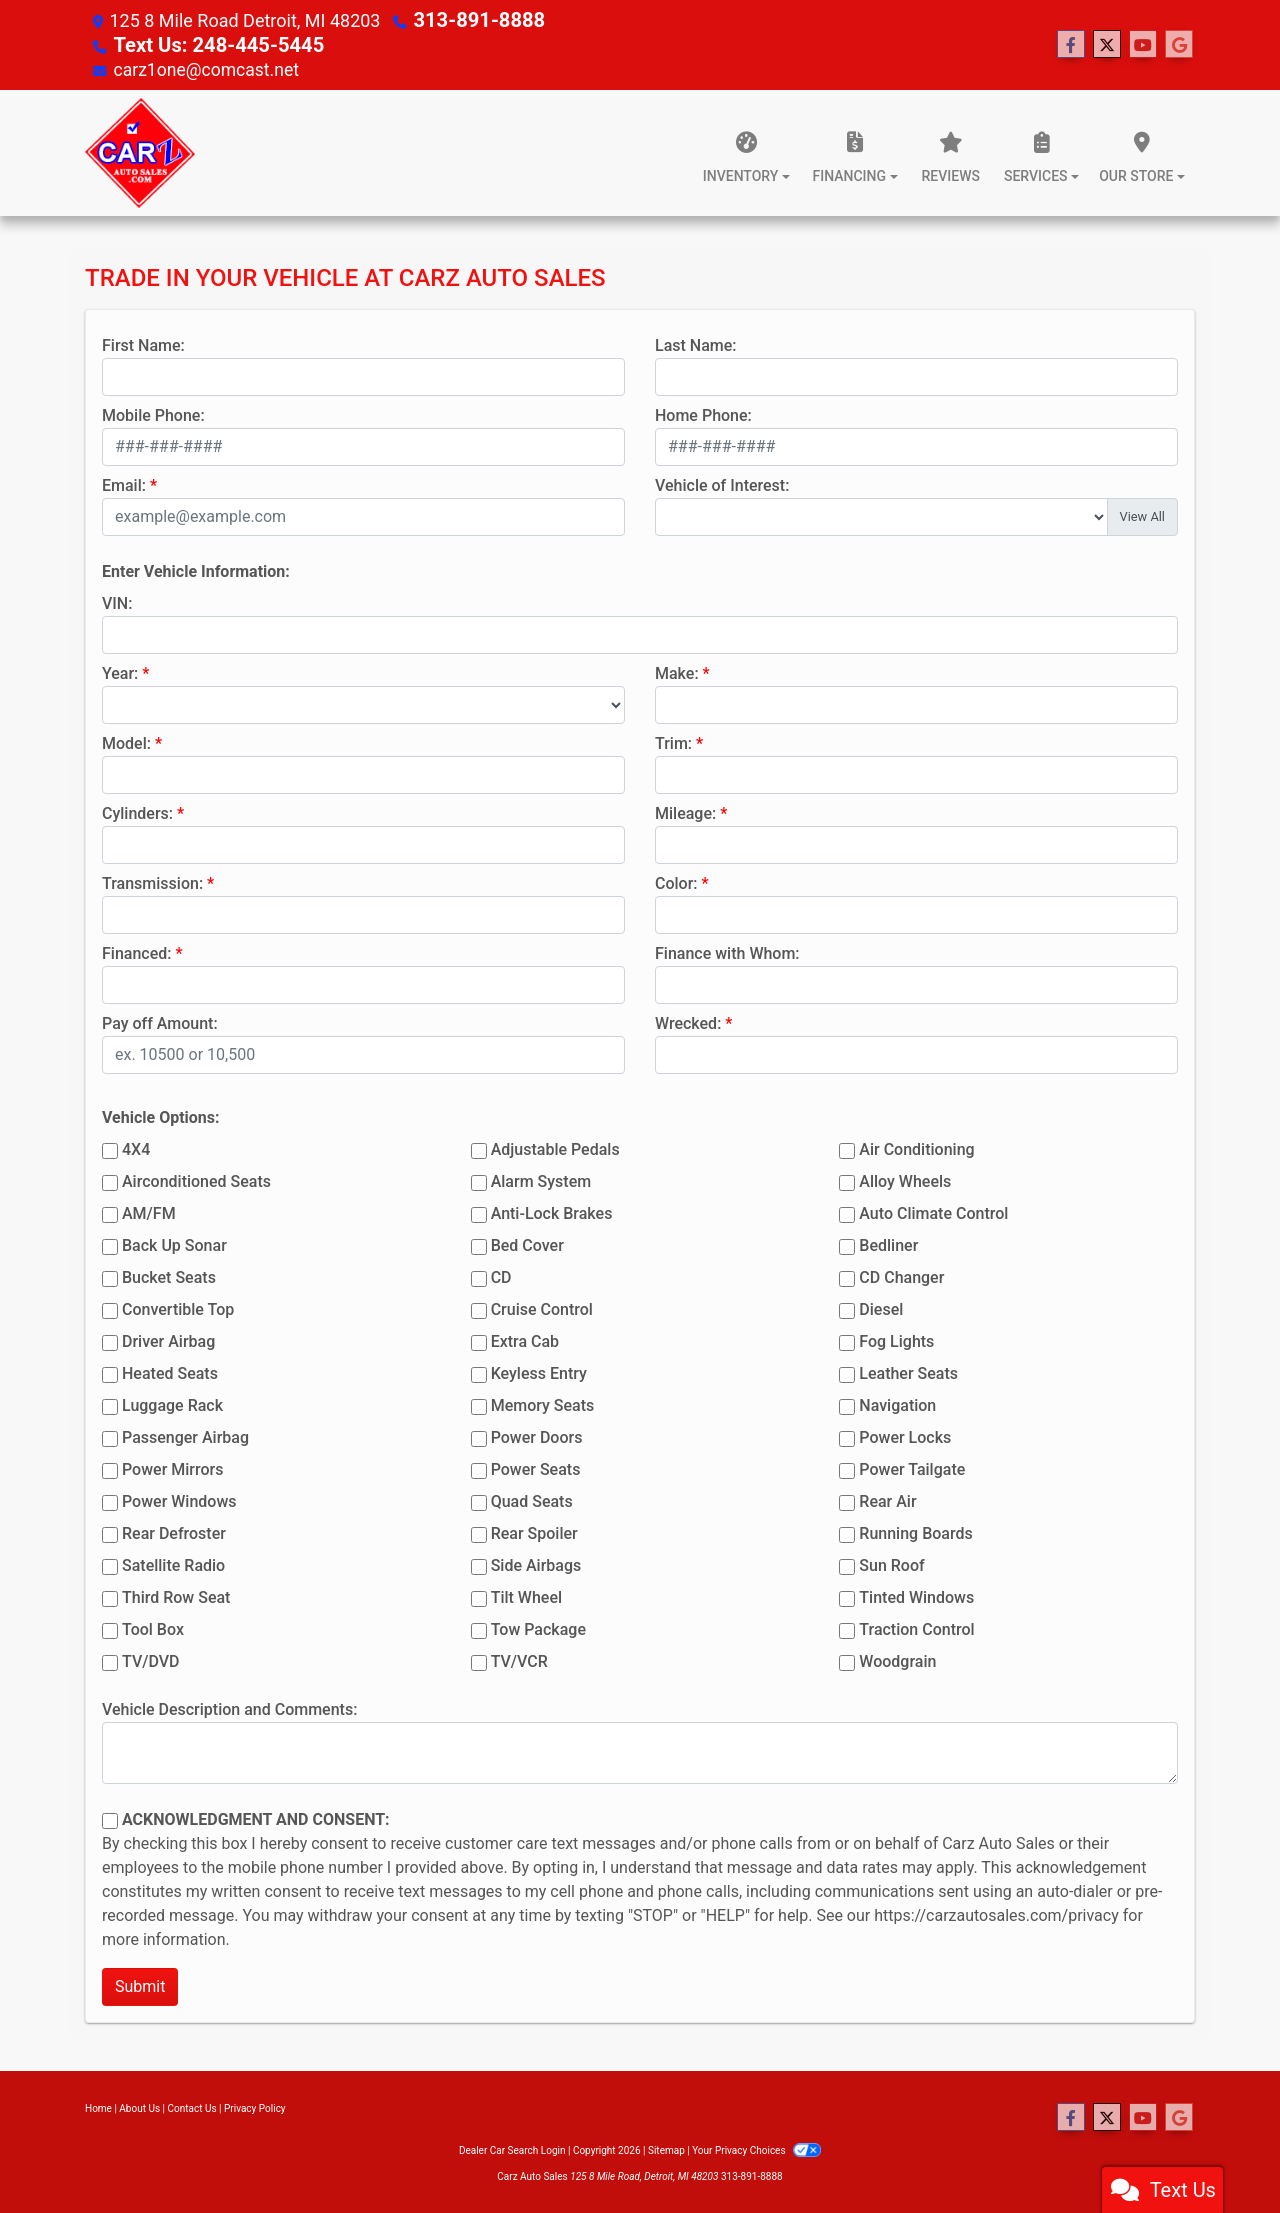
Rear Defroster (174, 1531)
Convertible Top (178, 1307)
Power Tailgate (912, 1467)
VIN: (117, 601)
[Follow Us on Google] (1179, 44)
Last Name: (696, 343)
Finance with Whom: (727, 951)
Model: (126, 741)
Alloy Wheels (905, 1179)
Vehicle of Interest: (722, 483)
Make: (677, 671)
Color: (676, 881)
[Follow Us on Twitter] (1107, 44)
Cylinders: (137, 811)
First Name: (143, 343)
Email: (124, 483)
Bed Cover (527, 1243)
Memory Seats (543, 1403)
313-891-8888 (471, 19)
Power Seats (536, 1467)
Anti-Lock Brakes (552, 1211)
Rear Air (887, 1499)
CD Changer (901, 1275)
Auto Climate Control (933, 1211)
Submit (140, 1984)
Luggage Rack (172, 1403)
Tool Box (153, 1627)
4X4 (136, 1147)
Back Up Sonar (174, 1243)
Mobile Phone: (153, 413)
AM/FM (149, 1211)
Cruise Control (542, 1307)
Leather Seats (908, 1371)
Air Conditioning (916, 1147)
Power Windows (179, 1499)
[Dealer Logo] (140, 151)
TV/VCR (519, 1659)
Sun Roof (891, 1563)
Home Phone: (703, 413)
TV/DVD (151, 1659)
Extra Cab (525, 1339)
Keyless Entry (539, 1371)
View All (1142, 514)
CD (501, 1275)
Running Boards (915, 1531)
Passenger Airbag (185, 1435)
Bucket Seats (169, 1275)
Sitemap (666, 2148)
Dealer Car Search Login (512, 2148)
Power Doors (537, 1435)
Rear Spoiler (534, 1531)
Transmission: (152, 881)
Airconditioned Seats (196, 1179)
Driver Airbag (168, 1339)
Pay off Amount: (160, 1021)
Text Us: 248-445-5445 (207, 43)
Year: (120, 671)
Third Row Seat (176, 1595)
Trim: (673, 741)
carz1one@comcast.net (208, 67)
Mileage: (685, 811)
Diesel (881, 1307)
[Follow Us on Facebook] (1071, 44)
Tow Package (538, 1627)
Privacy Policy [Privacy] (255, 2106)
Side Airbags (536, 1563)
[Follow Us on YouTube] (1143, 44)
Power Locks (905, 1435)
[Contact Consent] (110, 1819)
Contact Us (192, 2106)
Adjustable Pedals (555, 1147)
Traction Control (916, 1627)
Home (98, 2106)
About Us (139, 2106)
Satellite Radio (173, 1563)
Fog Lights (896, 1339)
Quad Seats (532, 1499)
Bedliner (888, 1243)
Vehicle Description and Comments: (229, 1707)
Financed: (136, 951)
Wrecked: (688, 1021)
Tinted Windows (916, 1595)
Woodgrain (897, 1659)
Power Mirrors (172, 1467)
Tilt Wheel (526, 1595)
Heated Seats (170, 1371)
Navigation (897, 1403)
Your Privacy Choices (756, 2148)
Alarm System (541, 1179)
